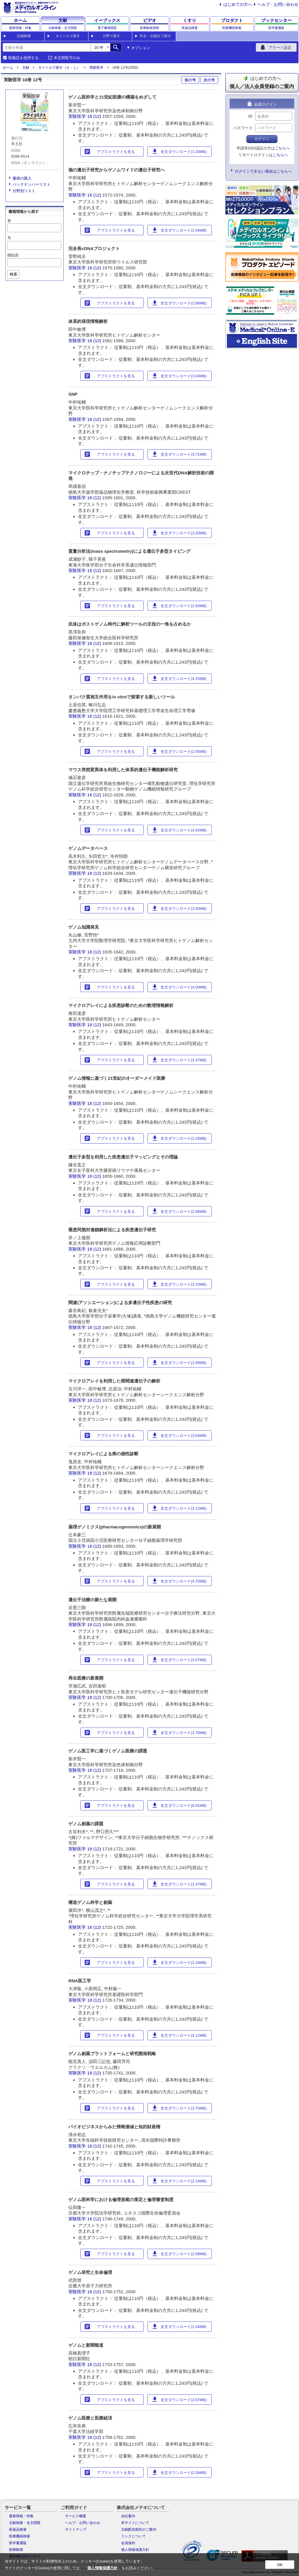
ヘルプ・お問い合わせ (278, 4)
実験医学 (96, 68)
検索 (13, 274)
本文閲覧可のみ (67, 58)
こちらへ (282, 148)
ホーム (8, 68)
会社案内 (128, 2516)
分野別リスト (24, 191)
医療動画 (16, 2550)
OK (280, 2565)
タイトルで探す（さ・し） (59, 68)
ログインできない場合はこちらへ (263, 171)
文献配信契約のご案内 (138, 2529)
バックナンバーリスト (32, 184)
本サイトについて (135, 2523)
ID (250, 116)
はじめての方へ (237, 4)
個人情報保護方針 (135, 2550)
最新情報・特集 (21, 2516)
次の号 (209, 80)
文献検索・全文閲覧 (25, 2523)
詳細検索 (24, 36)
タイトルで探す (67, 36)
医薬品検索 (18, 2529)
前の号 (190, 80)
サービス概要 (75, 2516)
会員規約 (128, 2543)
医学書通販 (18, 2543)
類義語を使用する (23, 58)
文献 (25, 68)
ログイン (262, 139)
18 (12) (94, 116)
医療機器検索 (19, 2536)
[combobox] (46, 47)
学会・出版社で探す (155, 36)
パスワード (242, 128)
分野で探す (111, 36)
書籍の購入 (22, 178)
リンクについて (133, 2536)
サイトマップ (75, 2529)
